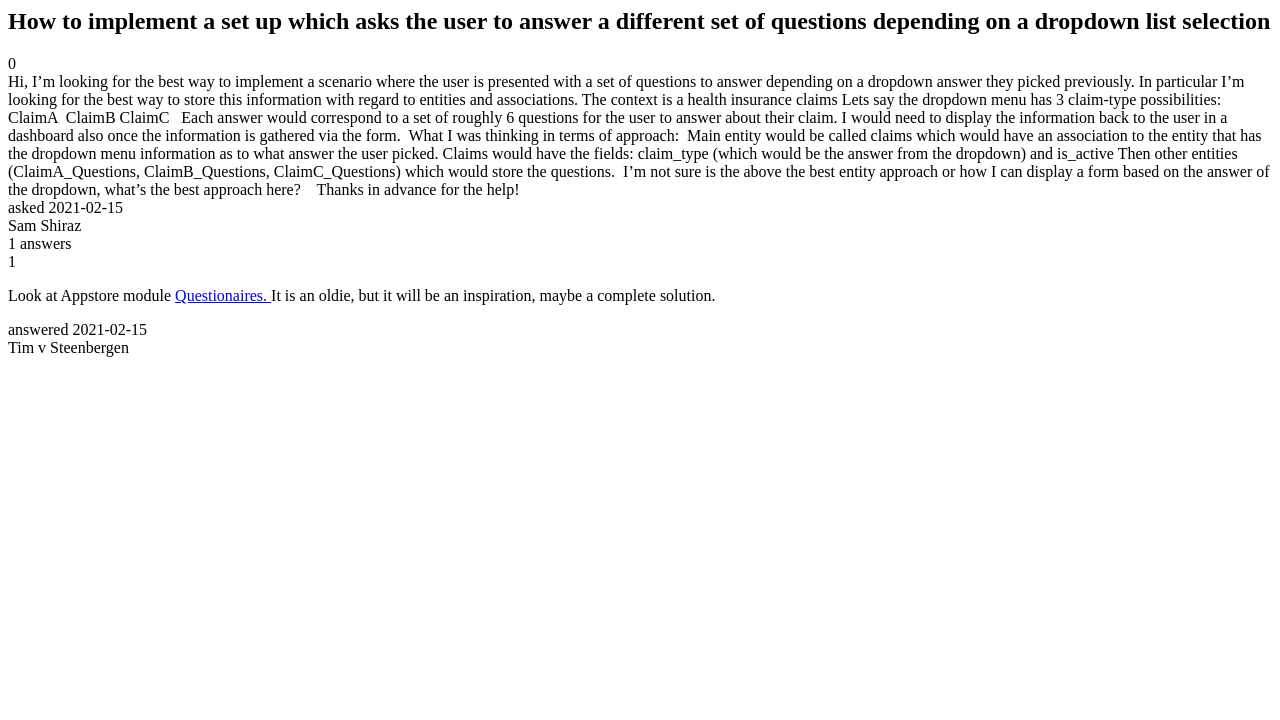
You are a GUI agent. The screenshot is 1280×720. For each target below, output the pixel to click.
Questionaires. (223, 295)
